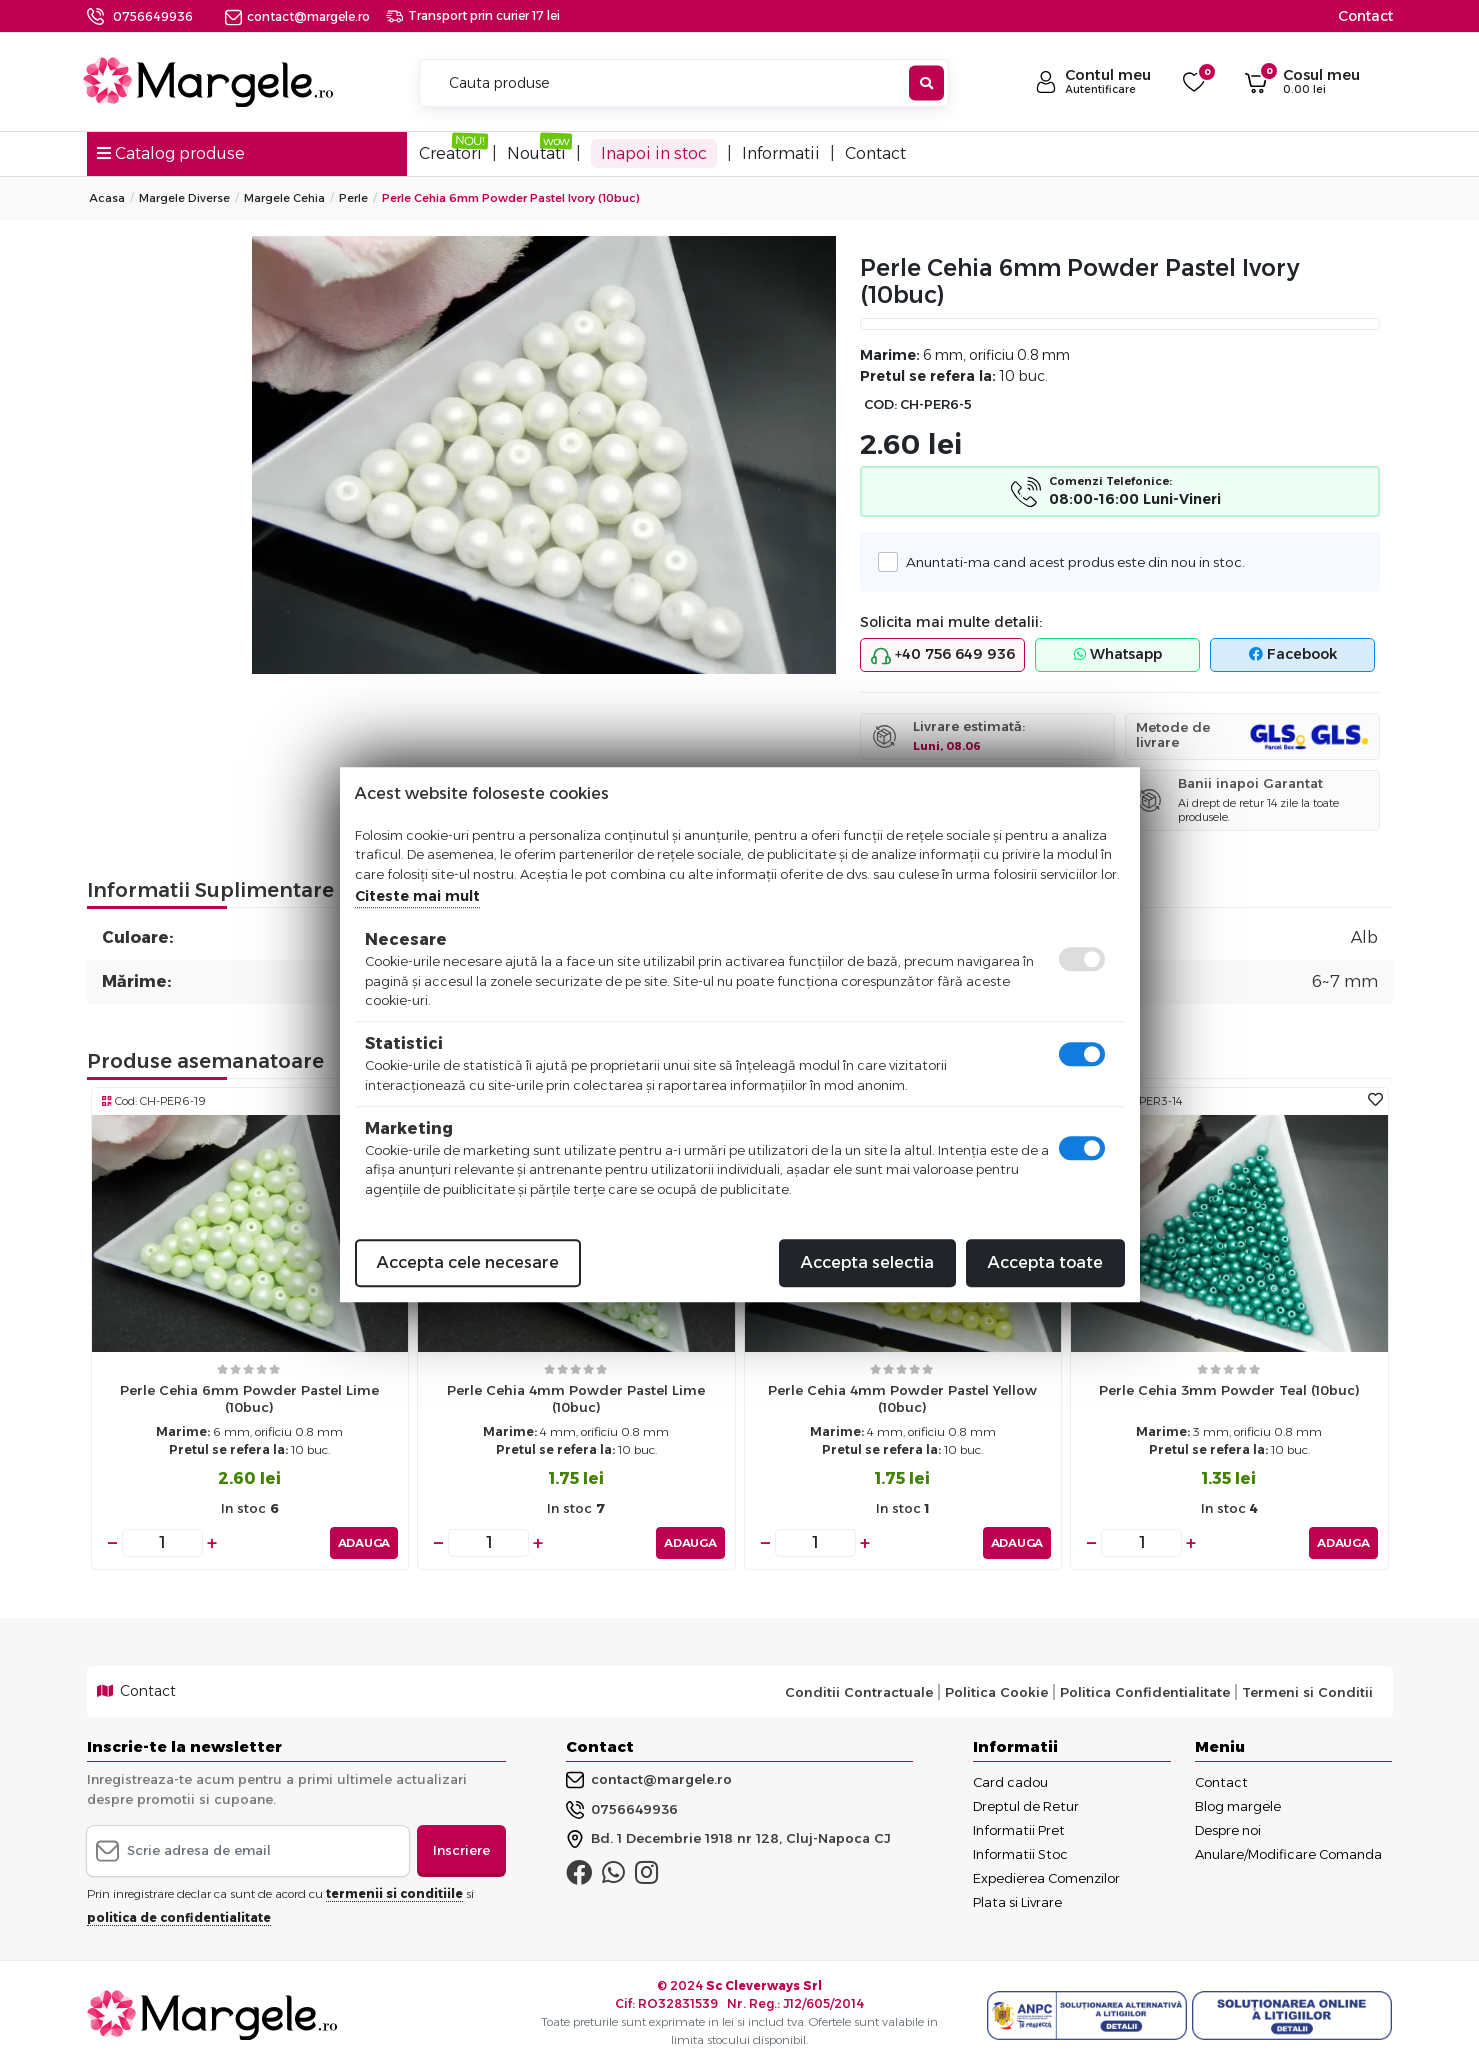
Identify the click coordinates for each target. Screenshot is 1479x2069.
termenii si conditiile (394, 1893)
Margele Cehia (284, 198)
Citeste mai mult (417, 896)
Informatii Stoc (1020, 1854)
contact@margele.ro (297, 16)
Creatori (450, 153)
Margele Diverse (184, 198)
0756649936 (153, 16)
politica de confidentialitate (179, 1917)
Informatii (781, 153)
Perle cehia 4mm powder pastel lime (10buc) (576, 1398)
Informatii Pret (1019, 1830)
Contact (1365, 16)
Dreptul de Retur (1026, 1806)
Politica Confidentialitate (1145, 1692)
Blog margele (1238, 1806)
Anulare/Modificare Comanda (1288, 1854)
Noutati (536, 153)
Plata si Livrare (1017, 1902)
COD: (880, 404)
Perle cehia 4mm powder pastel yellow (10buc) (902, 1398)
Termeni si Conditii (1307, 1692)
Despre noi (1228, 1830)
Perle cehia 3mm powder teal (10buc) (1229, 1390)
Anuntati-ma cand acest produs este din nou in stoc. (1069, 561)
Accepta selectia (867, 1262)
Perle (353, 198)
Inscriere (461, 1850)
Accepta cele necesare (468, 1262)
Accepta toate (1045, 1262)
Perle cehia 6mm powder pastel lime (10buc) (249, 1398)
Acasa (107, 198)
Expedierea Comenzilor (1046, 1878)
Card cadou (1010, 1782)
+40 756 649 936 (943, 655)
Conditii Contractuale (859, 1692)
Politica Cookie (996, 1692)
